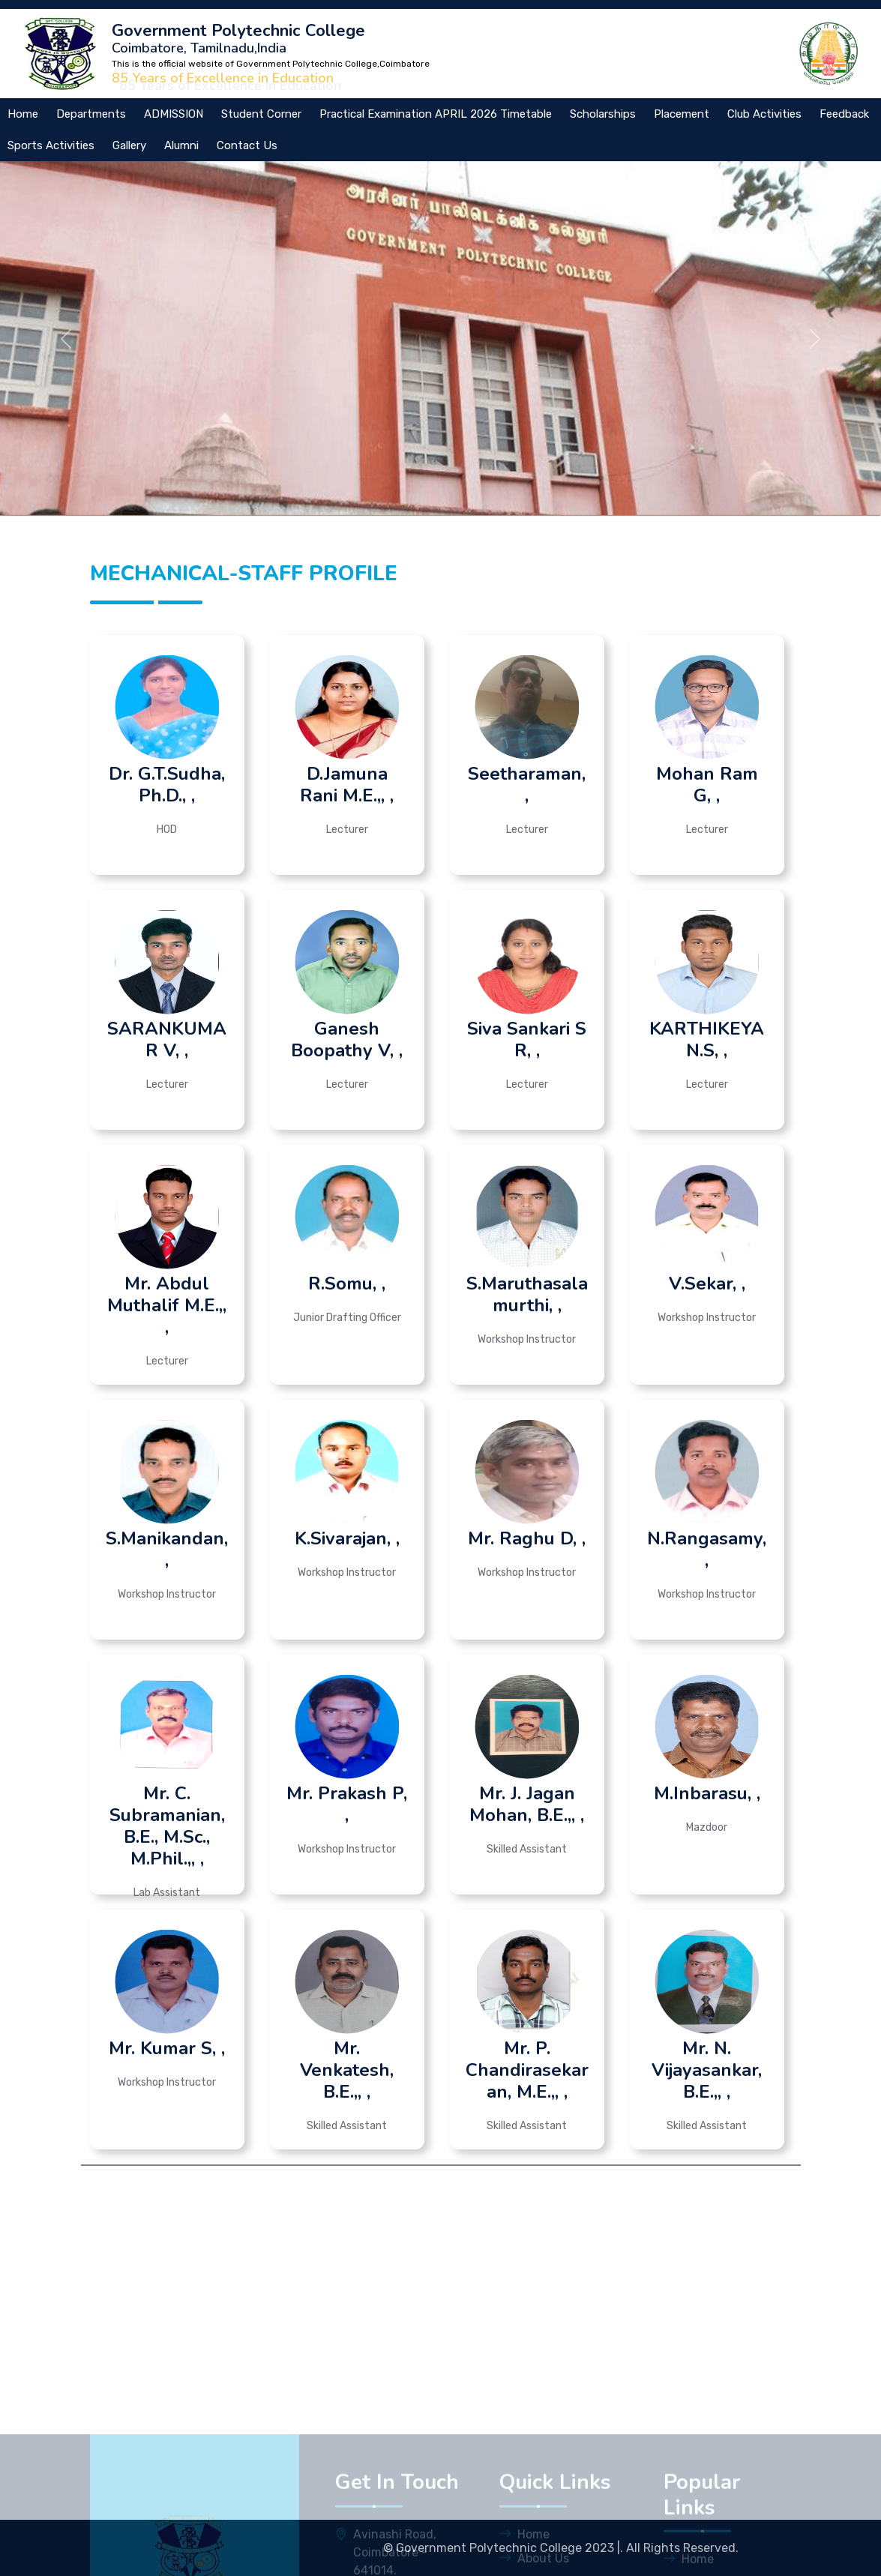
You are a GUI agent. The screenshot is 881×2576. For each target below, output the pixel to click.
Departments (91, 114)
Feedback (844, 114)
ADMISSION (173, 114)
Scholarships (603, 114)
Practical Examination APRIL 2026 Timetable (435, 114)
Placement (681, 114)
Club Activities (764, 114)
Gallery (129, 145)
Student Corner (261, 114)
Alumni (181, 145)
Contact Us (247, 145)
